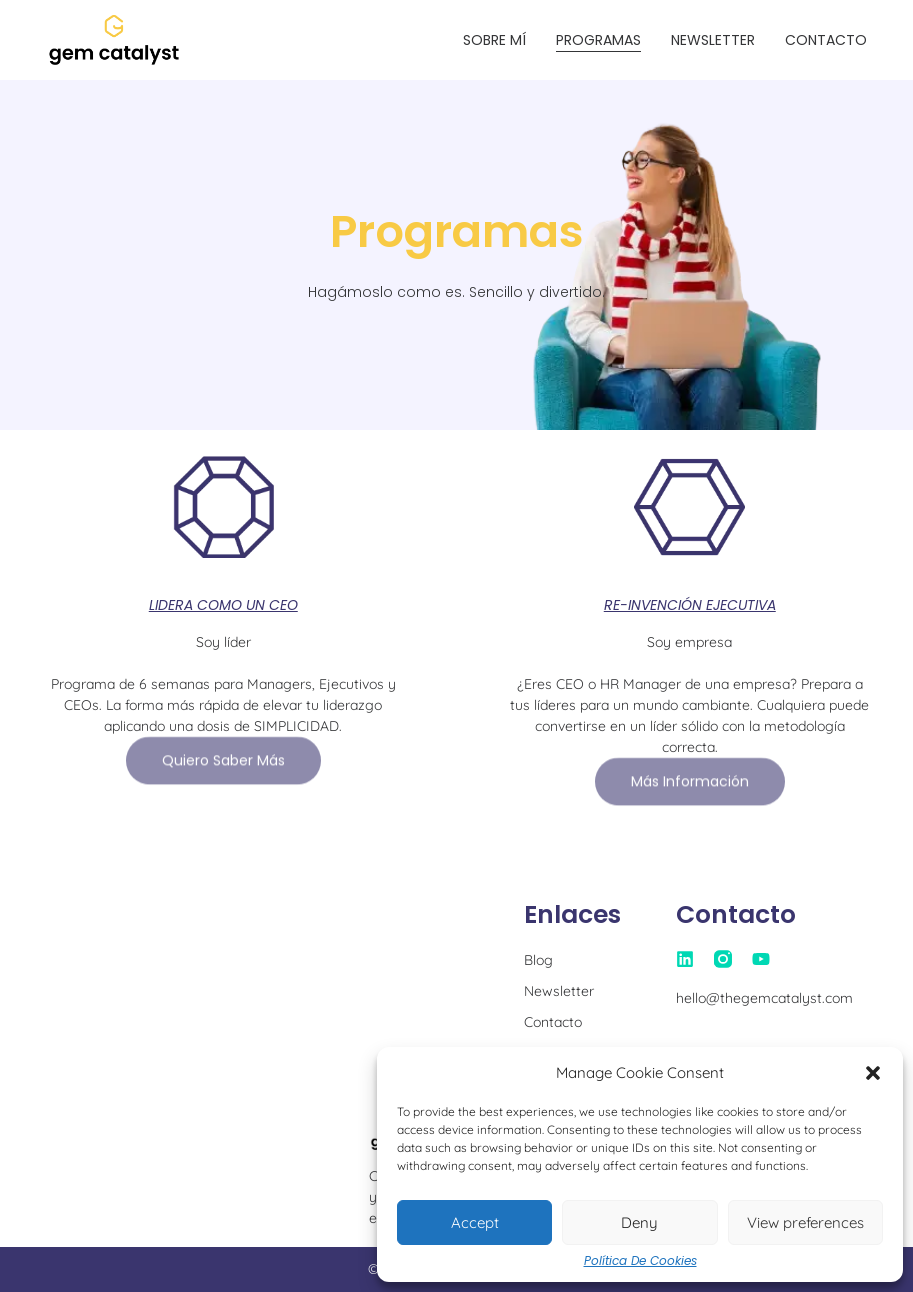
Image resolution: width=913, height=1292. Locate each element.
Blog (538, 960)
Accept (475, 1222)
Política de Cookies (640, 1261)
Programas (598, 40)
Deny (639, 1222)
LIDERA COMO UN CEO (223, 605)
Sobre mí (494, 40)
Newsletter (713, 40)
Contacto (826, 40)
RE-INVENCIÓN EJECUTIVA (690, 605)
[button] (873, 1073)
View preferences (805, 1222)
